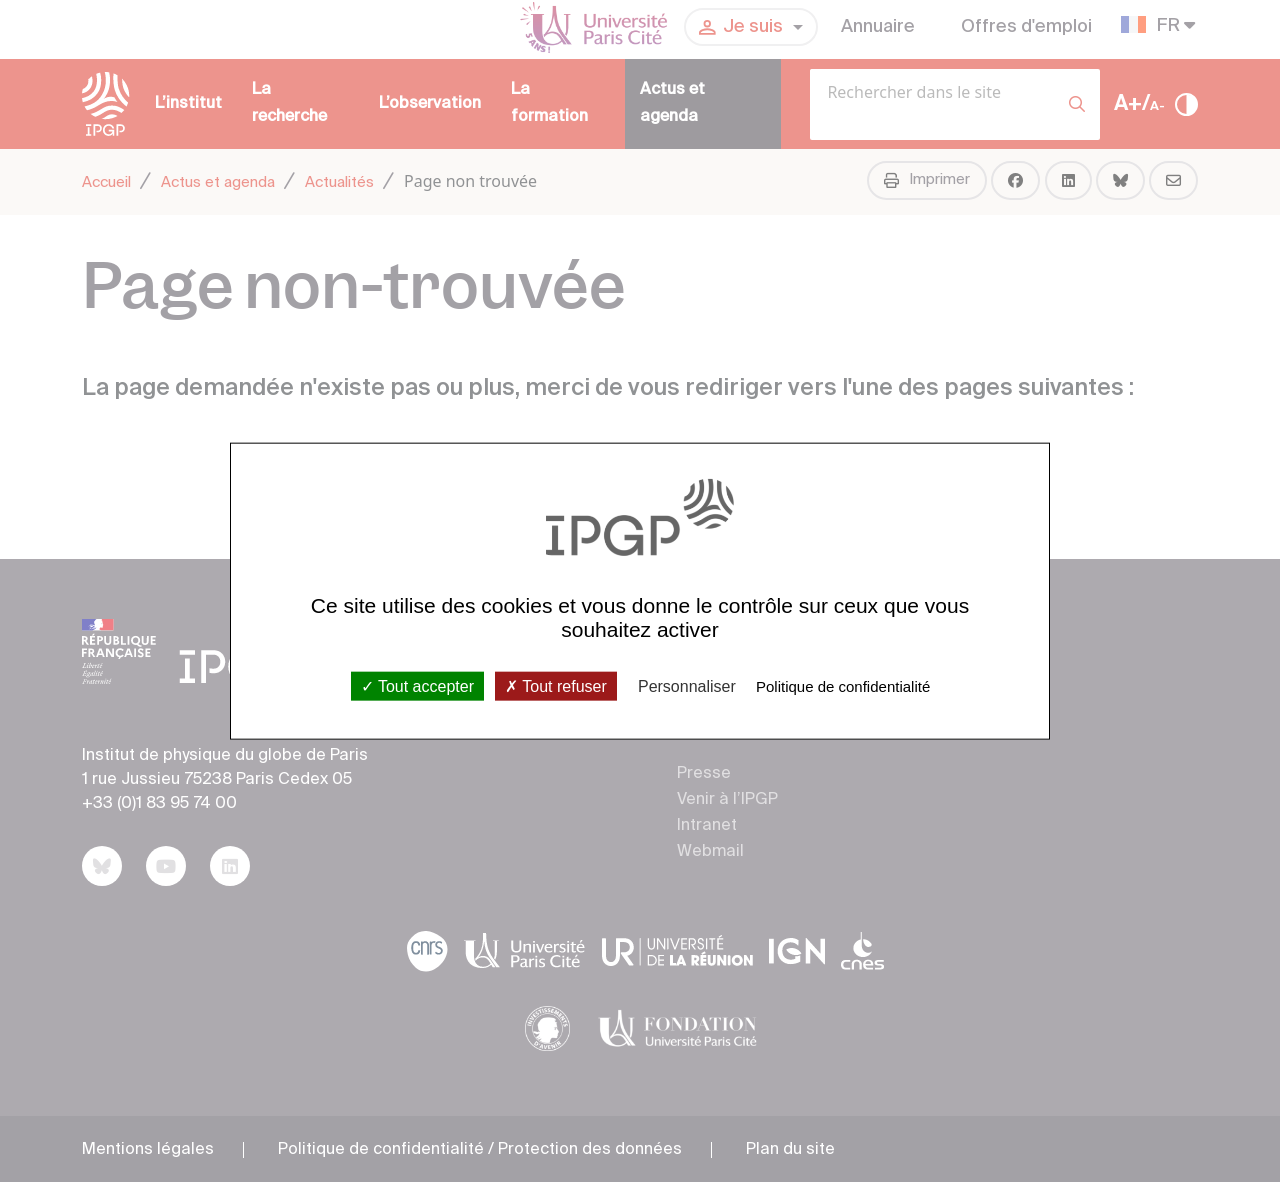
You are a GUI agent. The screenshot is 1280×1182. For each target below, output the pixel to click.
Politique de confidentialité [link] (843, 685)
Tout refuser (556, 685)
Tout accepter (417, 685)
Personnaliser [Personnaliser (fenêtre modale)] (687, 685)
